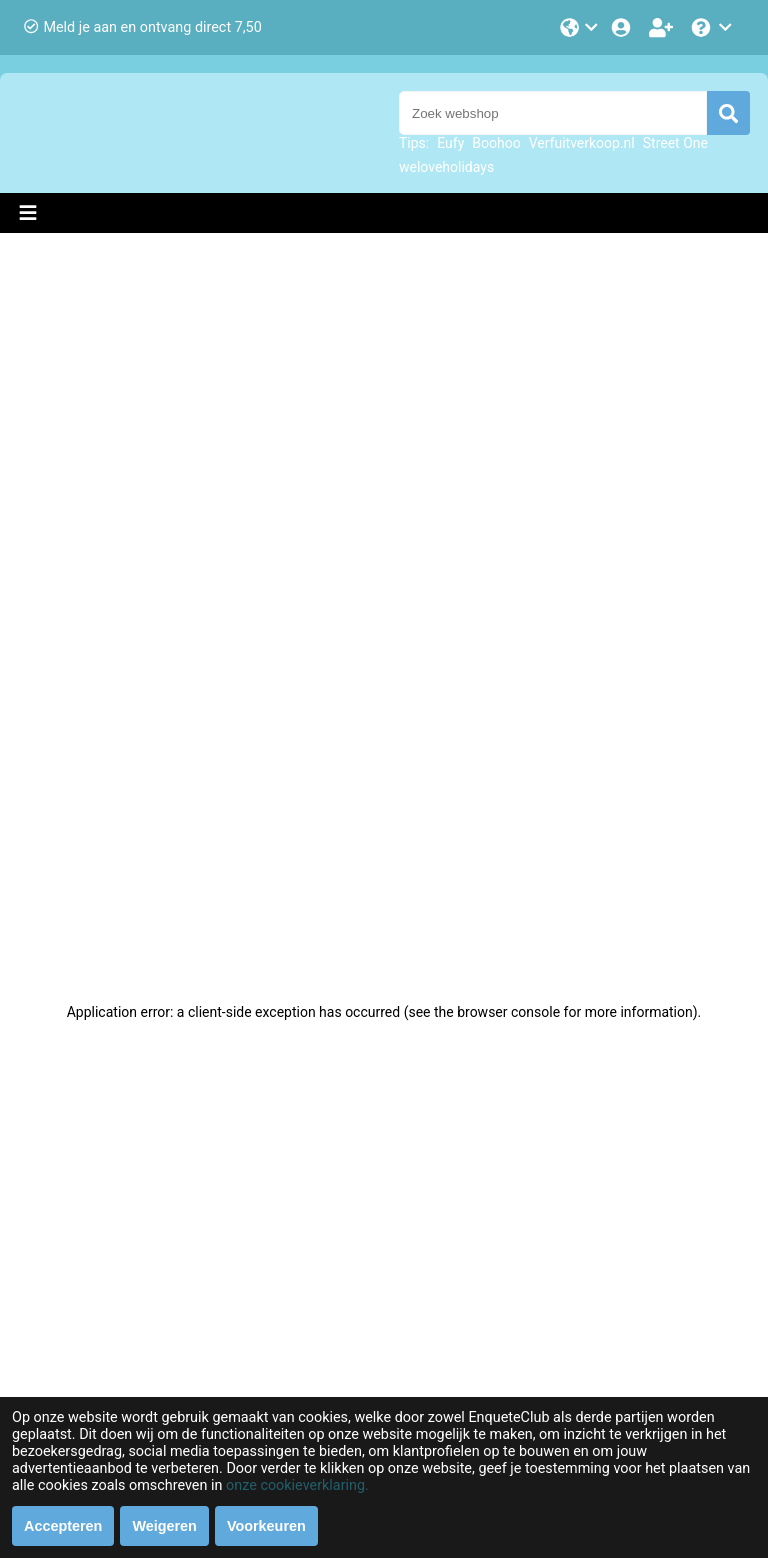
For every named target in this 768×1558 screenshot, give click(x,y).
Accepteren (63, 1526)
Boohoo (496, 143)
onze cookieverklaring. (297, 1485)
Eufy (450, 143)
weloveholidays (446, 167)
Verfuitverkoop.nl (582, 143)
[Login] (623, 27)
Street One (675, 143)
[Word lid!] (663, 27)
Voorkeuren (266, 1526)
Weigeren (164, 1526)
